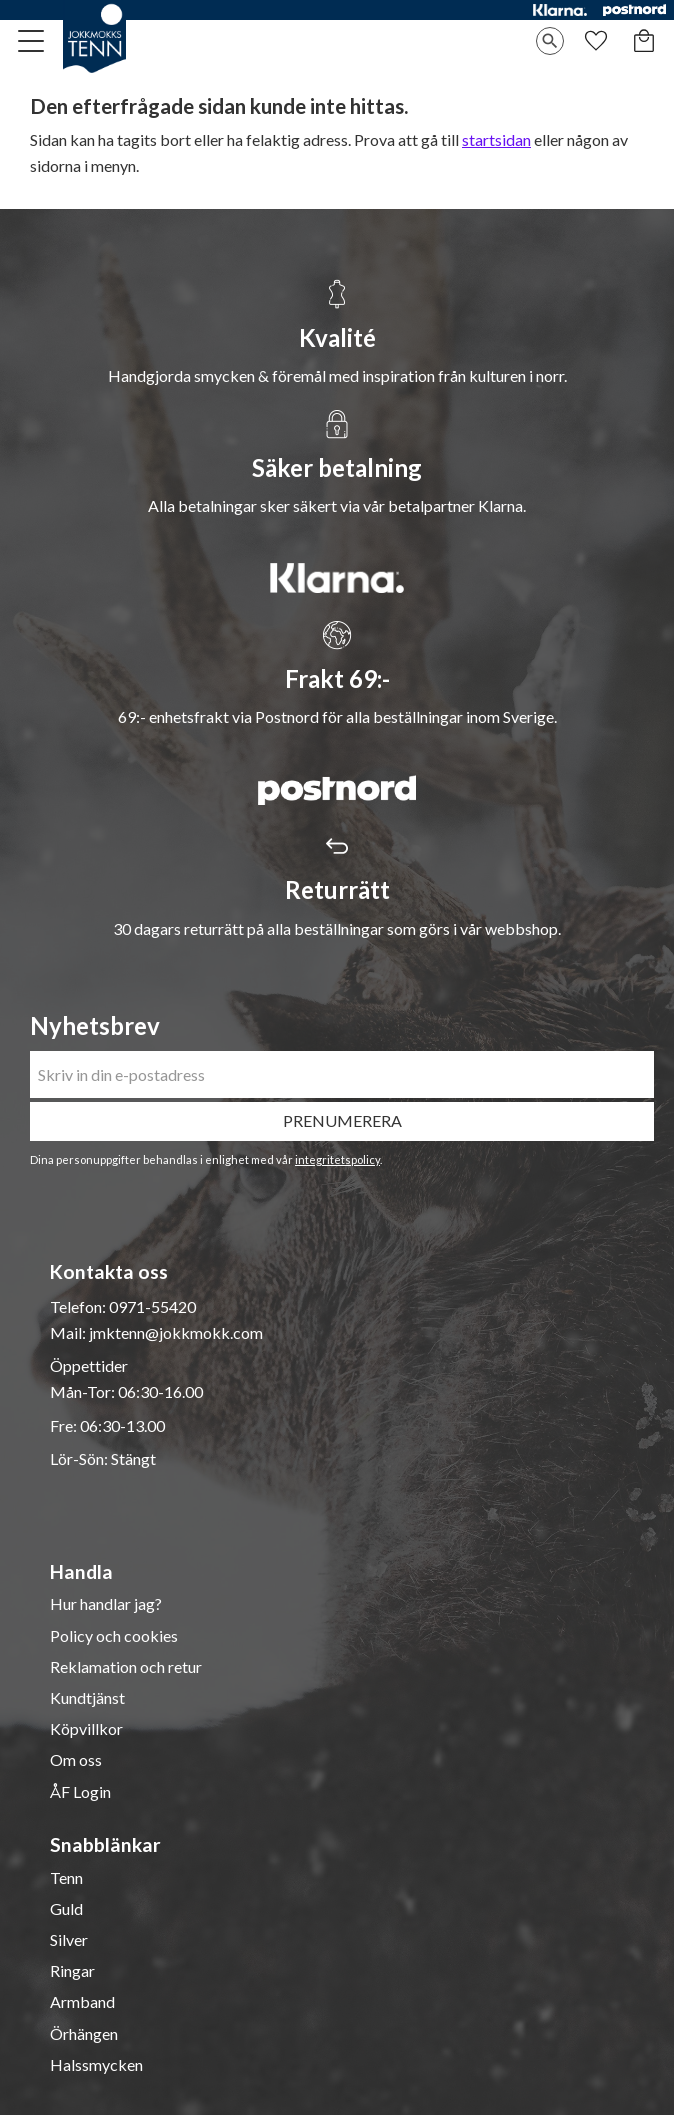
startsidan (496, 139)
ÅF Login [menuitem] (80, 1792)
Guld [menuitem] (66, 1909)
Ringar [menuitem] (72, 1971)
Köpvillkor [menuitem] (86, 1729)
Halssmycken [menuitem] (96, 2065)
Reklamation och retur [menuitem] (126, 1667)
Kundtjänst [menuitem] (87, 1698)
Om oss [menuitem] (76, 1760)
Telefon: (79, 1306)
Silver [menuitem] (69, 1940)
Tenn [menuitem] (66, 1878)
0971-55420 (152, 1306)
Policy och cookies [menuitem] (114, 1636)
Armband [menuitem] (82, 2002)
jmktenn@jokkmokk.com (176, 1332)
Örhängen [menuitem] (84, 2034)
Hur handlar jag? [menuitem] (106, 1604)
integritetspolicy (337, 1159)
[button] (32, 41)
